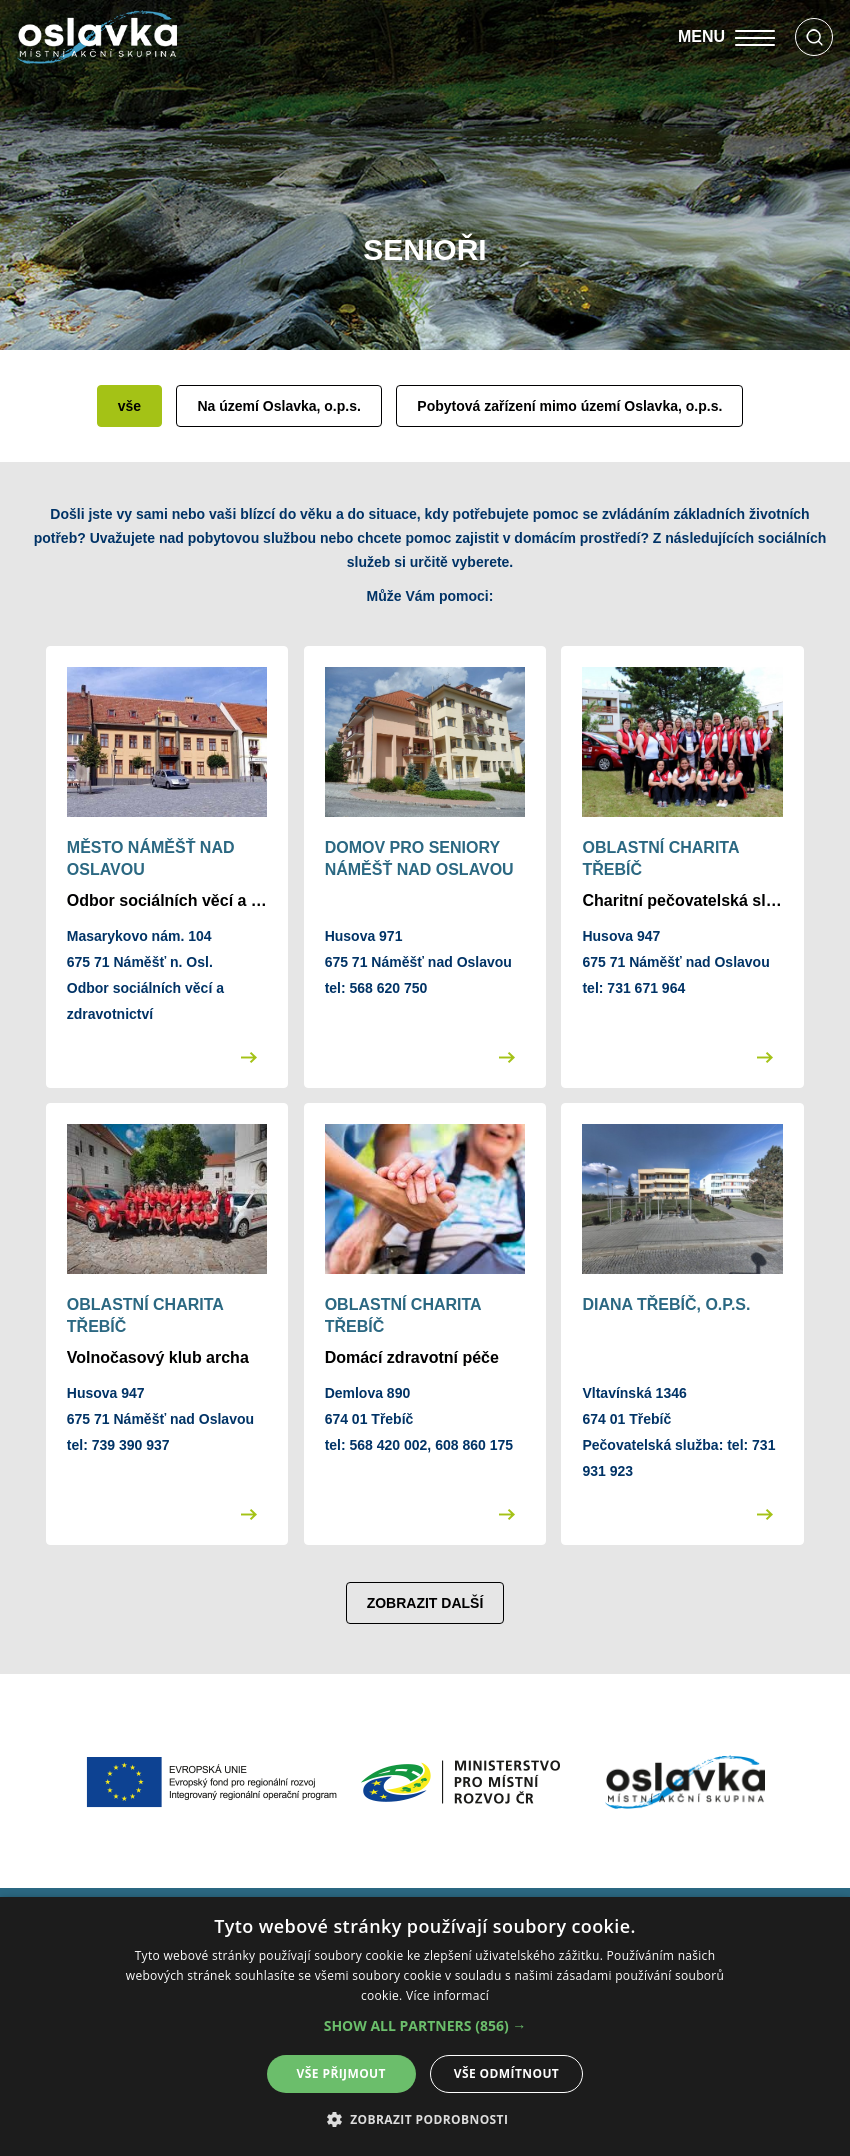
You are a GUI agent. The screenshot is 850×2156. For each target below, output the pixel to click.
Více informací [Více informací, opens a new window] (447, 1995)
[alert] (425, 2026)
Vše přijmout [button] (341, 2073)
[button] (425, 2026)
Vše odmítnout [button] (506, 2073)
